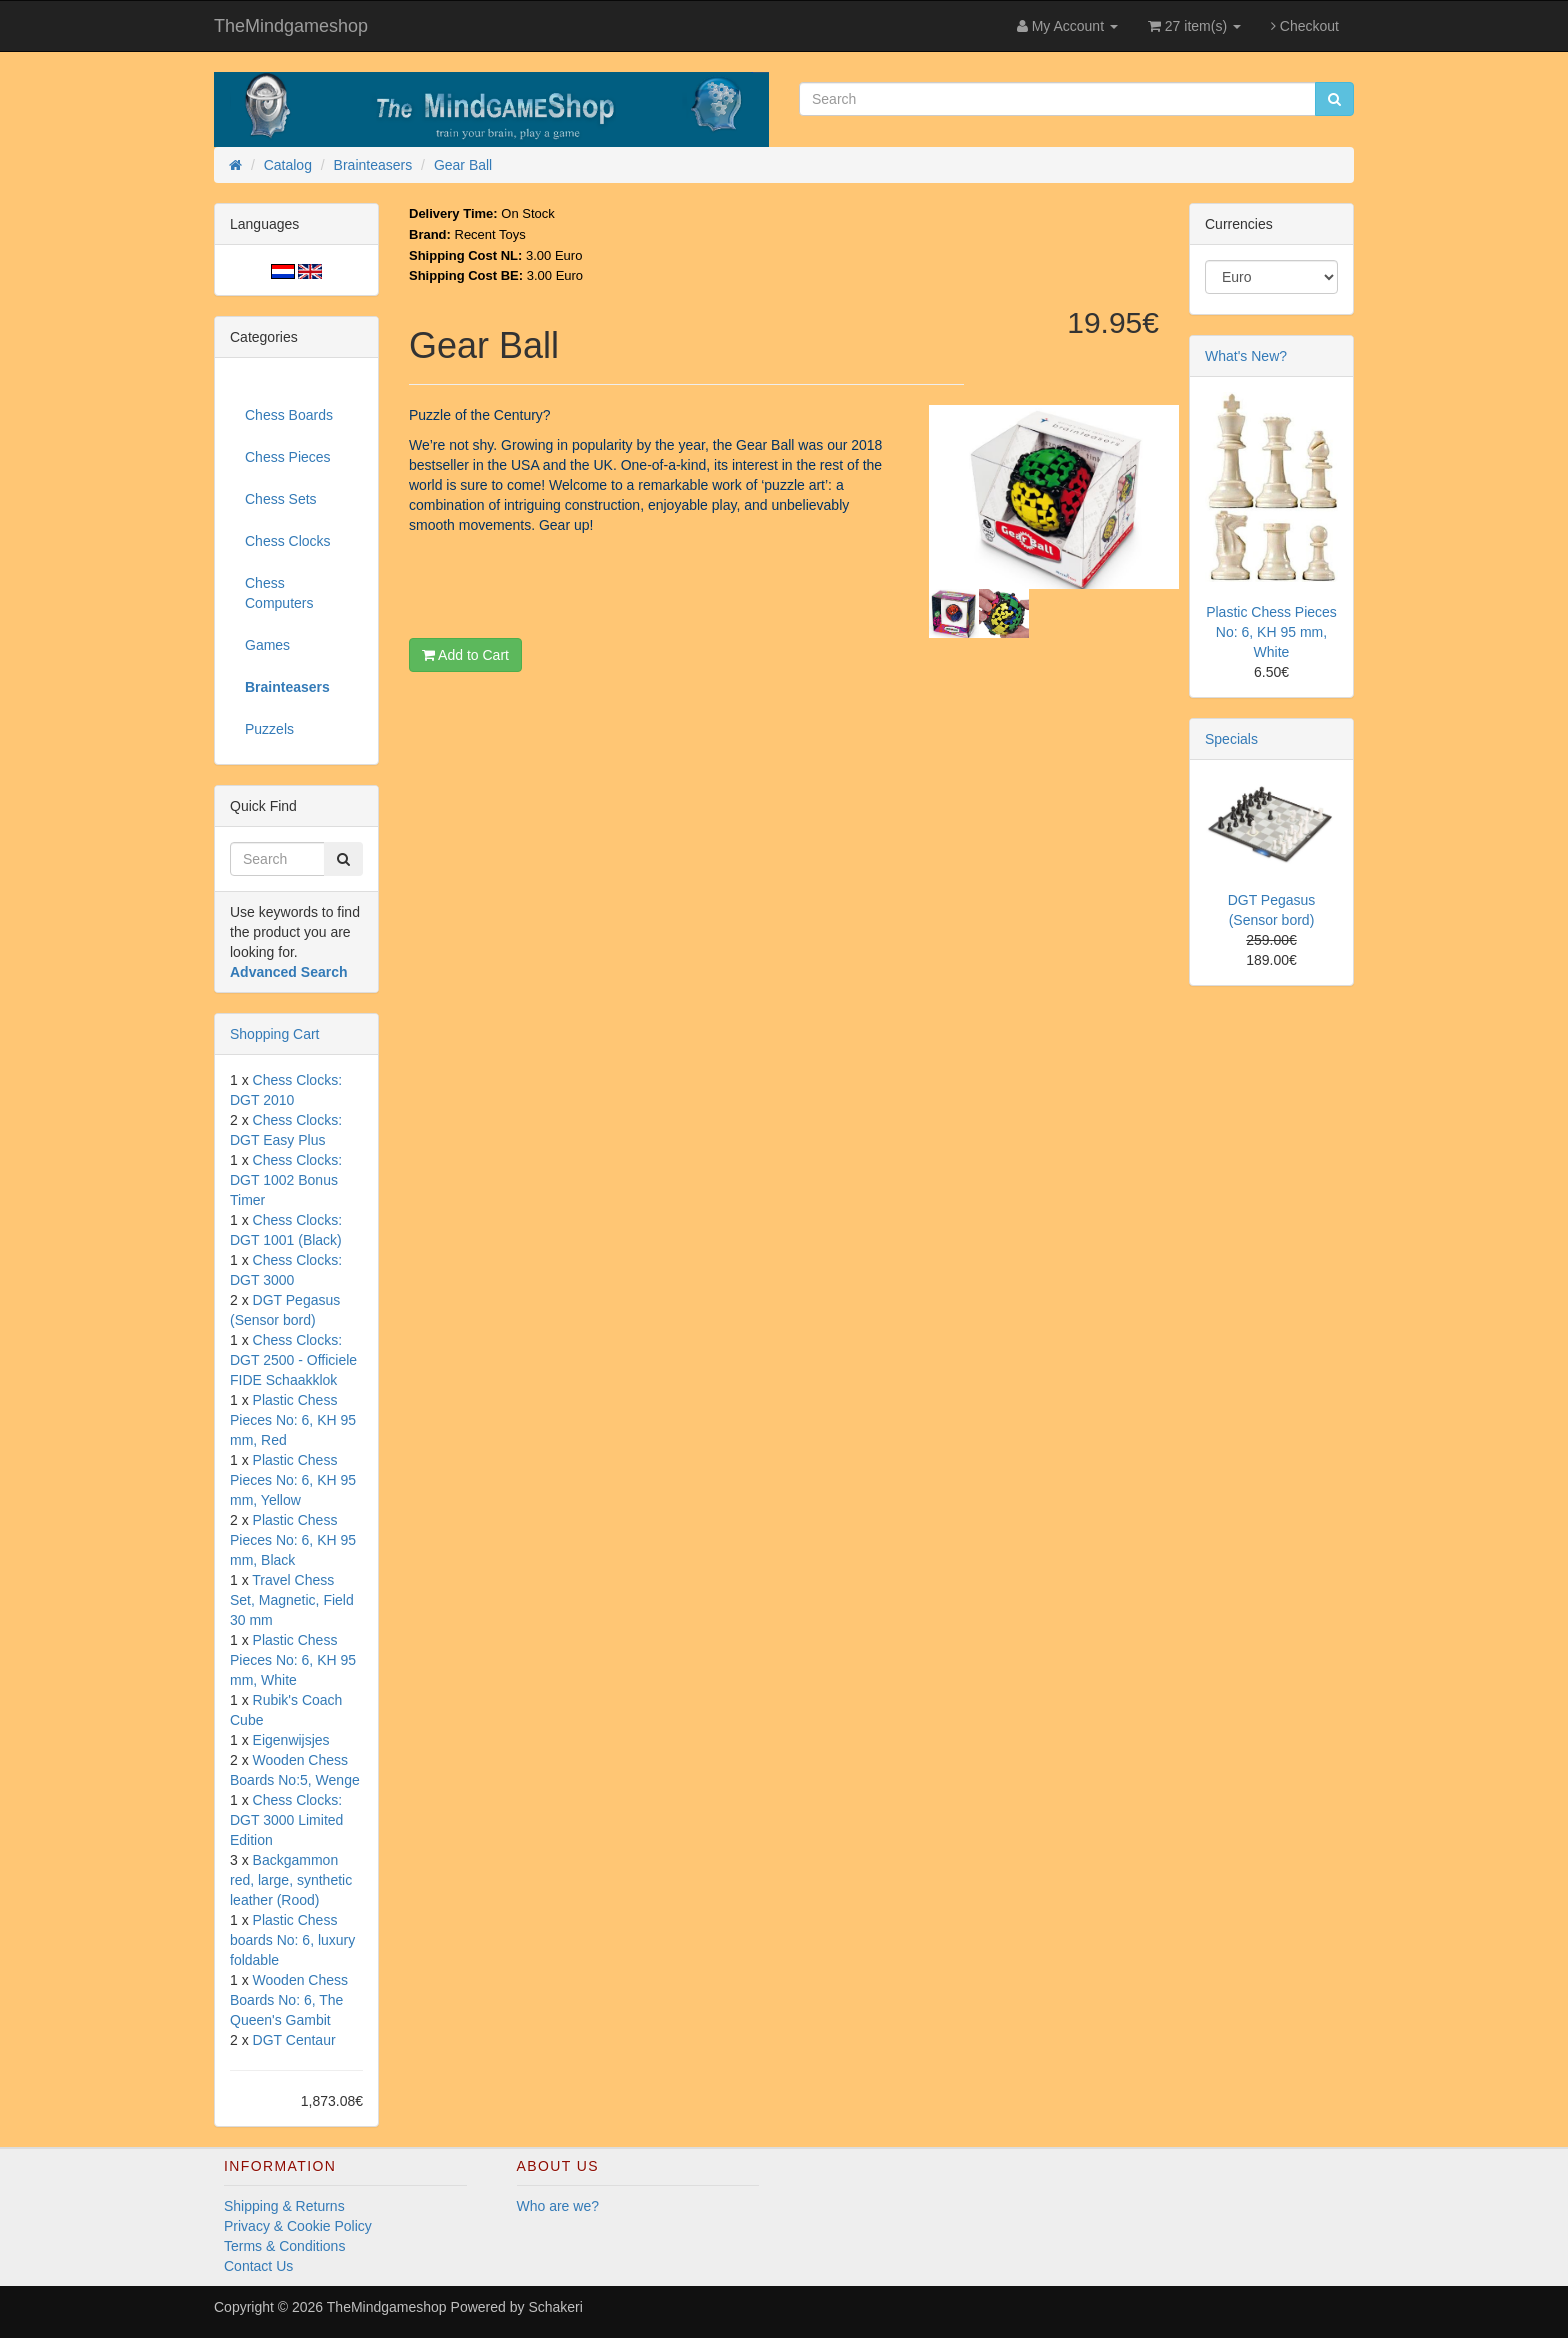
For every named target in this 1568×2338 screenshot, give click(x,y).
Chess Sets (281, 499)
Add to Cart (465, 655)
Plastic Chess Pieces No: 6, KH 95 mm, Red (293, 1420)
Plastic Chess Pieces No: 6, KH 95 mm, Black (293, 1540)
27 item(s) (1194, 26)
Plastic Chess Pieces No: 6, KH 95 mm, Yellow (293, 1480)
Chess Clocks (288, 541)
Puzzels (269, 729)
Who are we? (558, 2206)
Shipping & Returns (284, 2206)
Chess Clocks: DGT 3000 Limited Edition (286, 1820)
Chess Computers (279, 593)
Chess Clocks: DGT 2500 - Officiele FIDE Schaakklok (293, 1360)
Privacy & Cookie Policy (298, 2226)
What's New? (1246, 356)
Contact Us (258, 2266)
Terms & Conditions (284, 2246)
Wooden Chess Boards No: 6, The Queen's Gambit (289, 2000)
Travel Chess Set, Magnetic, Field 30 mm (292, 1600)
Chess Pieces (288, 457)
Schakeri (555, 2307)
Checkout (1305, 26)
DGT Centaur (294, 2040)
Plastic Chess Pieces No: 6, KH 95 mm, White (293, 1660)
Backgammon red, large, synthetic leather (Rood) (291, 1880)
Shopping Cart (275, 1034)
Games (267, 645)
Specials (1231, 739)
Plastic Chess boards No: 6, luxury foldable (292, 1940)
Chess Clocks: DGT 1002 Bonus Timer (286, 1180)
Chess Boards (289, 415)
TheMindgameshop (291, 26)
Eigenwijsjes (291, 1740)
